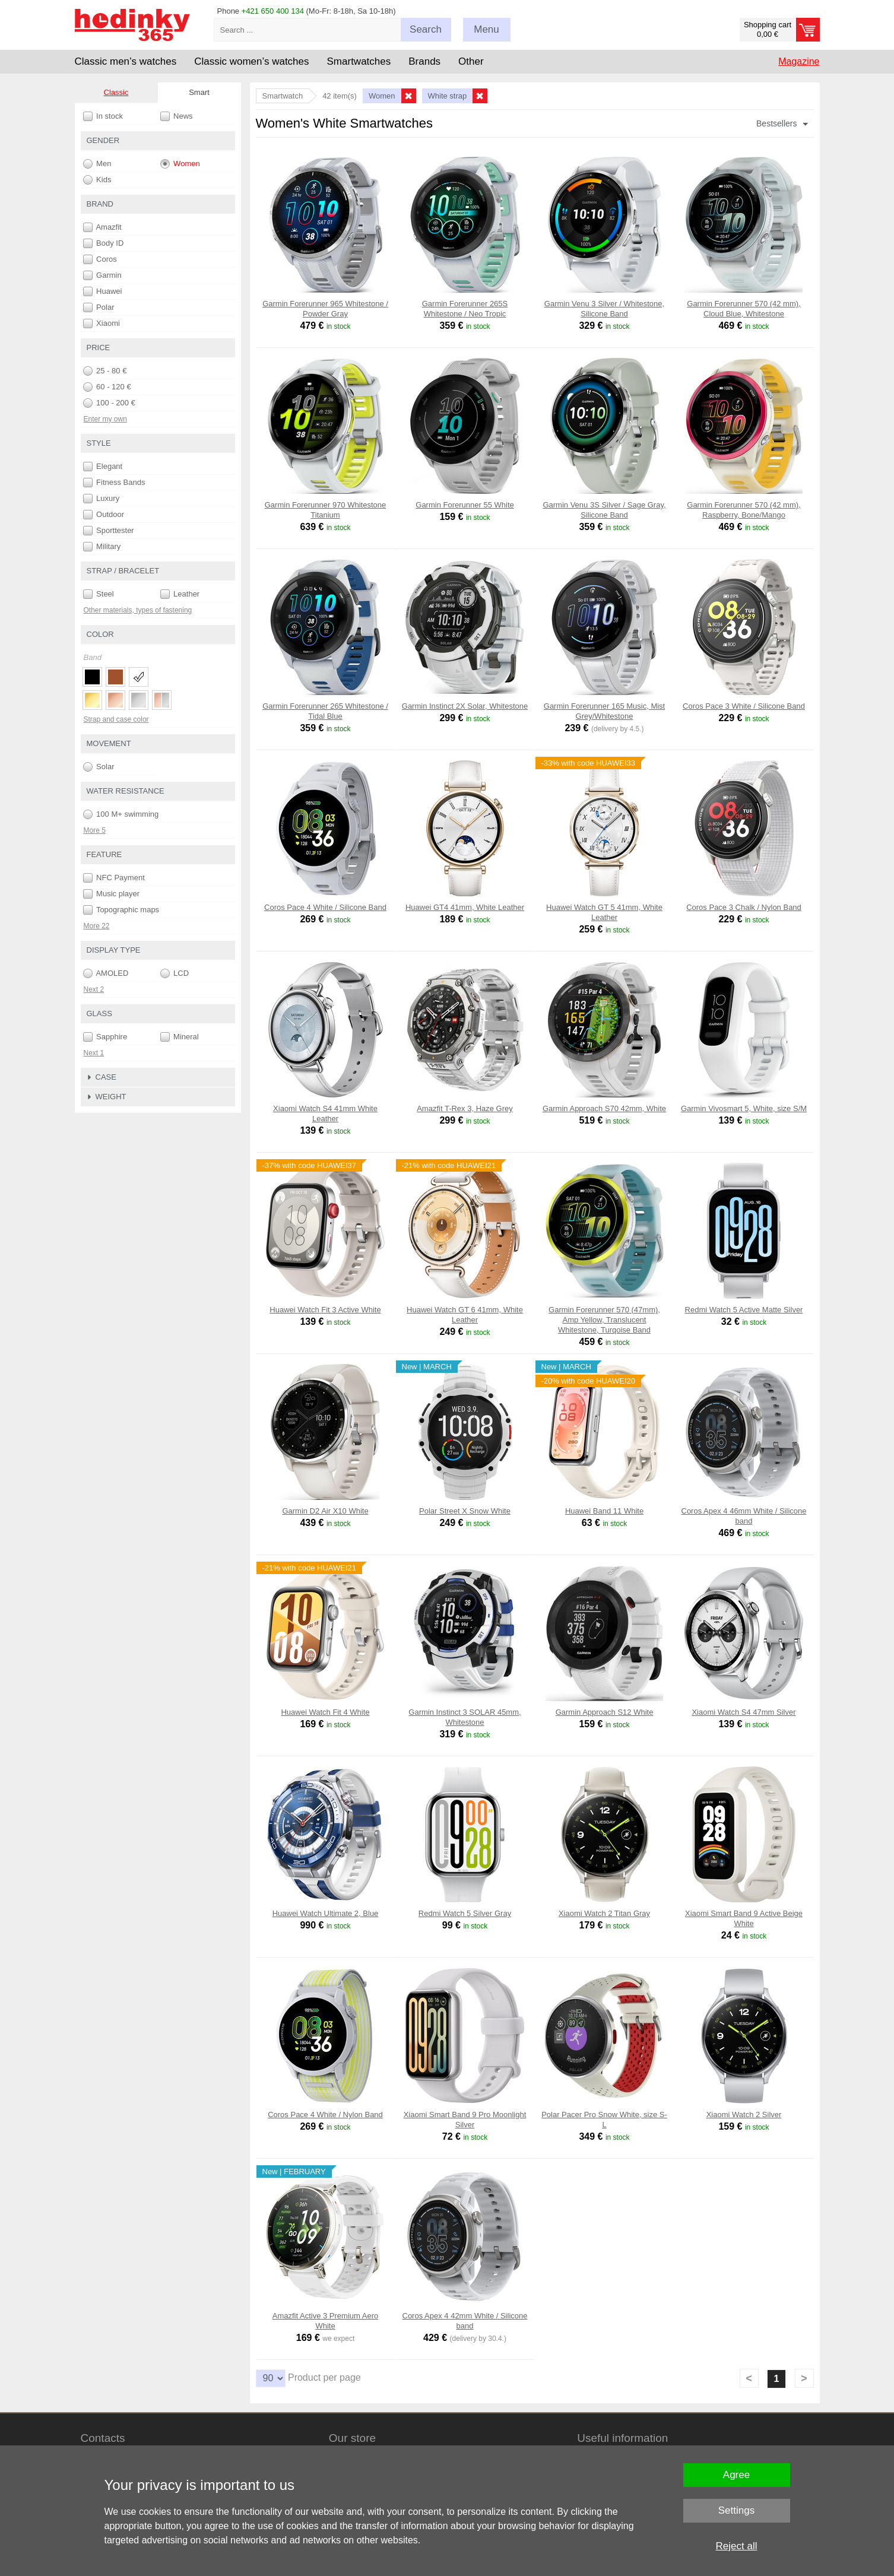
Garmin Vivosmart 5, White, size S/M (744, 1108)
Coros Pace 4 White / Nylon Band (325, 2114)
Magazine (798, 61)
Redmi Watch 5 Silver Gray (465, 1913)
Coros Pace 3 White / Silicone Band (744, 706)
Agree (736, 2474)
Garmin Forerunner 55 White (464, 504)
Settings (736, 2510)
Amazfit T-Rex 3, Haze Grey (465, 1108)
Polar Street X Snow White (465, 1510)
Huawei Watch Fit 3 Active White (325, 1309)
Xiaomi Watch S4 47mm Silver (743, 1712)
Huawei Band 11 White (604, 1510)
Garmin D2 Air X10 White (325, 1510)
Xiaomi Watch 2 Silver (744, 2114)
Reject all (736, 2546)
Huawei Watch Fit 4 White (325, 1712)
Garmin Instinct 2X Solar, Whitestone (465, 706)
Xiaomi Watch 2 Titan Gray (604, 1913)
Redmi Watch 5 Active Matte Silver (744, 1309)
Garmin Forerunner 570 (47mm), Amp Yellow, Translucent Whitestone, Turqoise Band (604, 1319)
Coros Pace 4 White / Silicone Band (325, 907)
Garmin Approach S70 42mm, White (604, 1108)
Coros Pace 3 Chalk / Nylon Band (743, 907)
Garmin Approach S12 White (605, 1712)
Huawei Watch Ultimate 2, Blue (325, 1913)
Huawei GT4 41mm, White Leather (464, 907)
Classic (116, 92)
